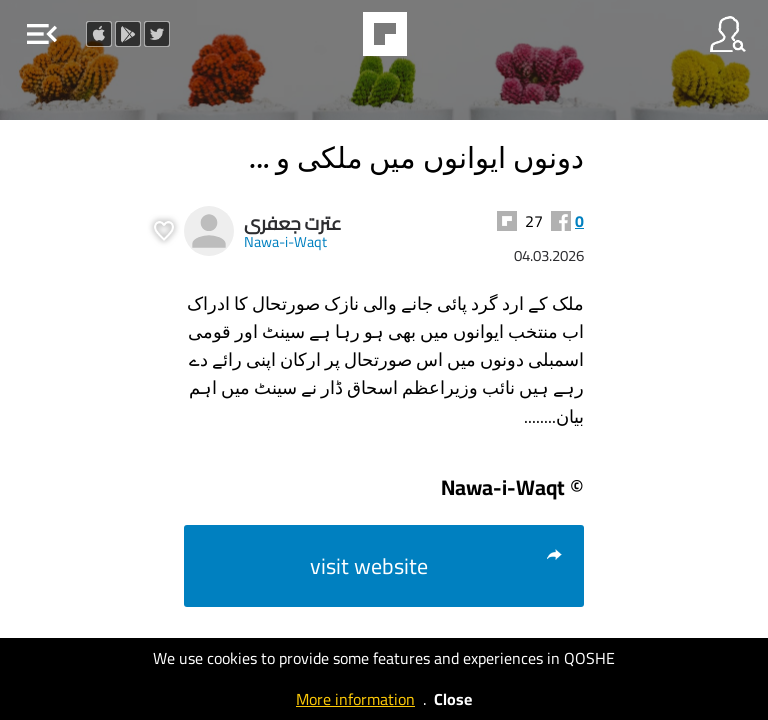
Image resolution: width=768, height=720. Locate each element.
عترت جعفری (293, 223)
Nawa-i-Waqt (285, 241)
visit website (437, 566)
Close (453, 699)
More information (355, 699)
